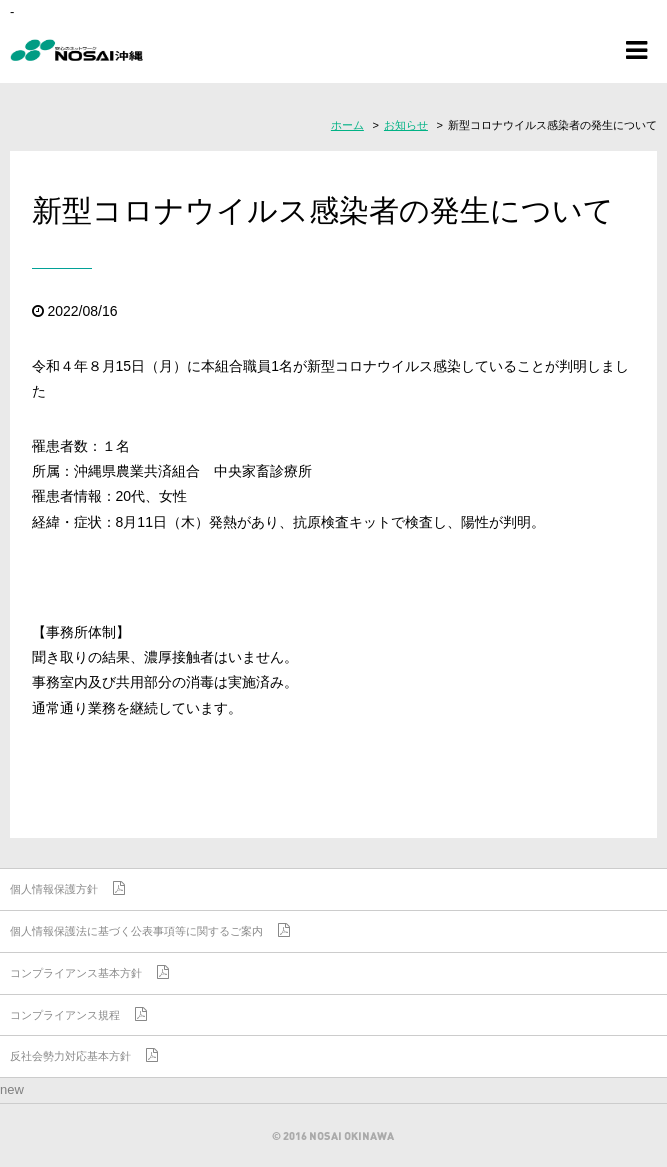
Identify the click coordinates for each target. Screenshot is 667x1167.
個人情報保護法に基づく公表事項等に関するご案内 (136, 931)
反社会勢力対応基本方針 (70, 1056)
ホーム (347, 125)
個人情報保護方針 (54, 889)
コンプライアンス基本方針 (76, 973)
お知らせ (406, 125)
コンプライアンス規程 (65, 1015)
